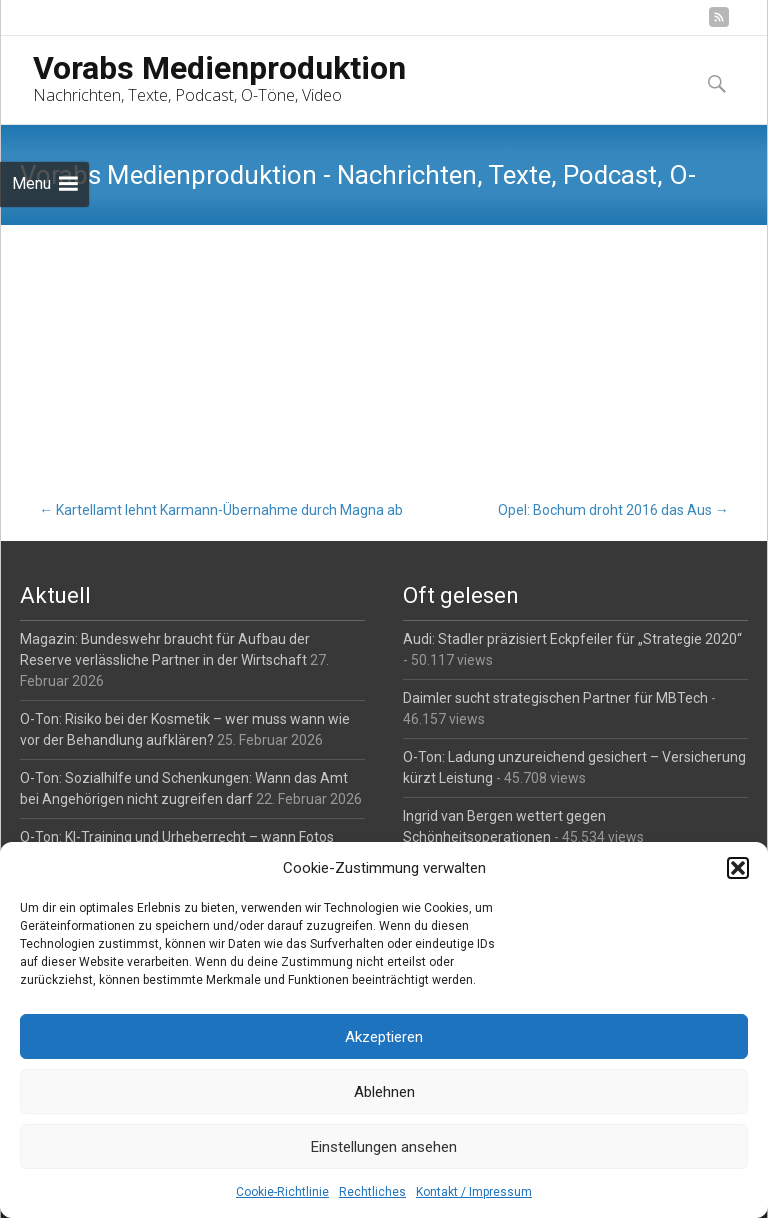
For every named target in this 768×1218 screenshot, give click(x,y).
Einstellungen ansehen (384, 1147)
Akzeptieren (384, 1037)
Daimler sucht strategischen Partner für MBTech (555, 698)
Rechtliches (372, 1192)
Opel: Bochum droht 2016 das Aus (613, 510)
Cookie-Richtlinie (282, 1192)
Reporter (230, 313)
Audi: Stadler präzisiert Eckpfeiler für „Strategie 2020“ (572, 639)
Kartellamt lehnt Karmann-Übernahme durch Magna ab (221, 510)
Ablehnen (384, 1092)
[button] (738, 868)
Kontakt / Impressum (474, 1192)
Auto (160, 313)
